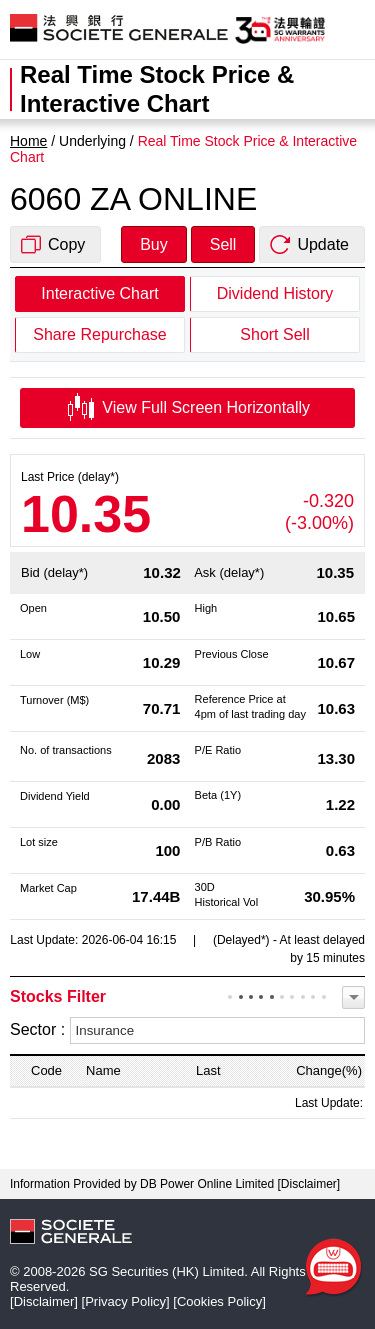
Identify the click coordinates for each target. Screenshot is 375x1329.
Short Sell (274, 334)
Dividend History (275, 293)
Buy (154, 244)
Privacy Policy (125, 1301)
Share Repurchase (99, 334)
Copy (66, 244)
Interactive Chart (99, 293)
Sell (223, 244)
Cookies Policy (219, 1301)
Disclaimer (309, 1184)
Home (28, 141)
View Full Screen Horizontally (187, 408)
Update (323, 244)
